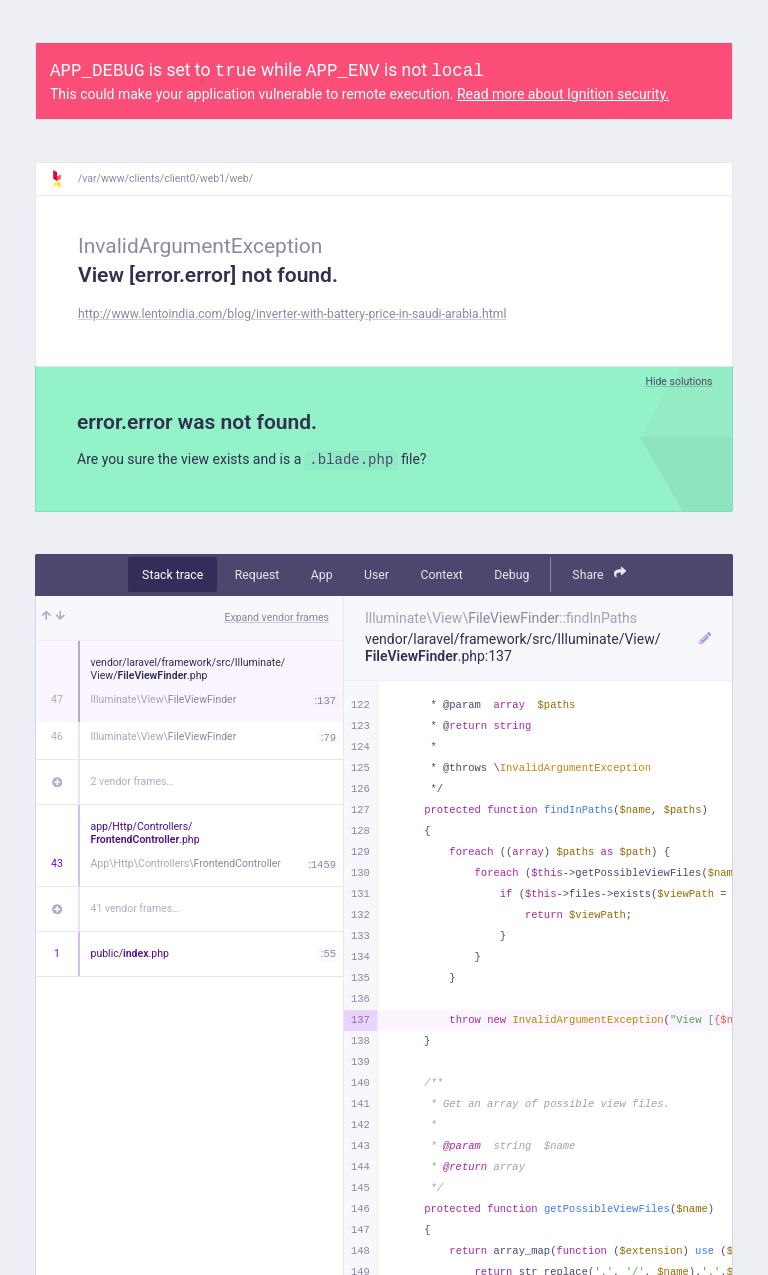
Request (257, 575)
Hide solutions (678, 381)
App (322, 575)
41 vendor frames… (135, 908)
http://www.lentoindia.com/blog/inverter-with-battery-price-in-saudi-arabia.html (292, 314)
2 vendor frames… (132, 781)
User (376, 575)
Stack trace (172, 575)
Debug (511, 575)
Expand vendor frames (277, 617)
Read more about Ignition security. (563, 94)
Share (599, 573)
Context (441, 575)
